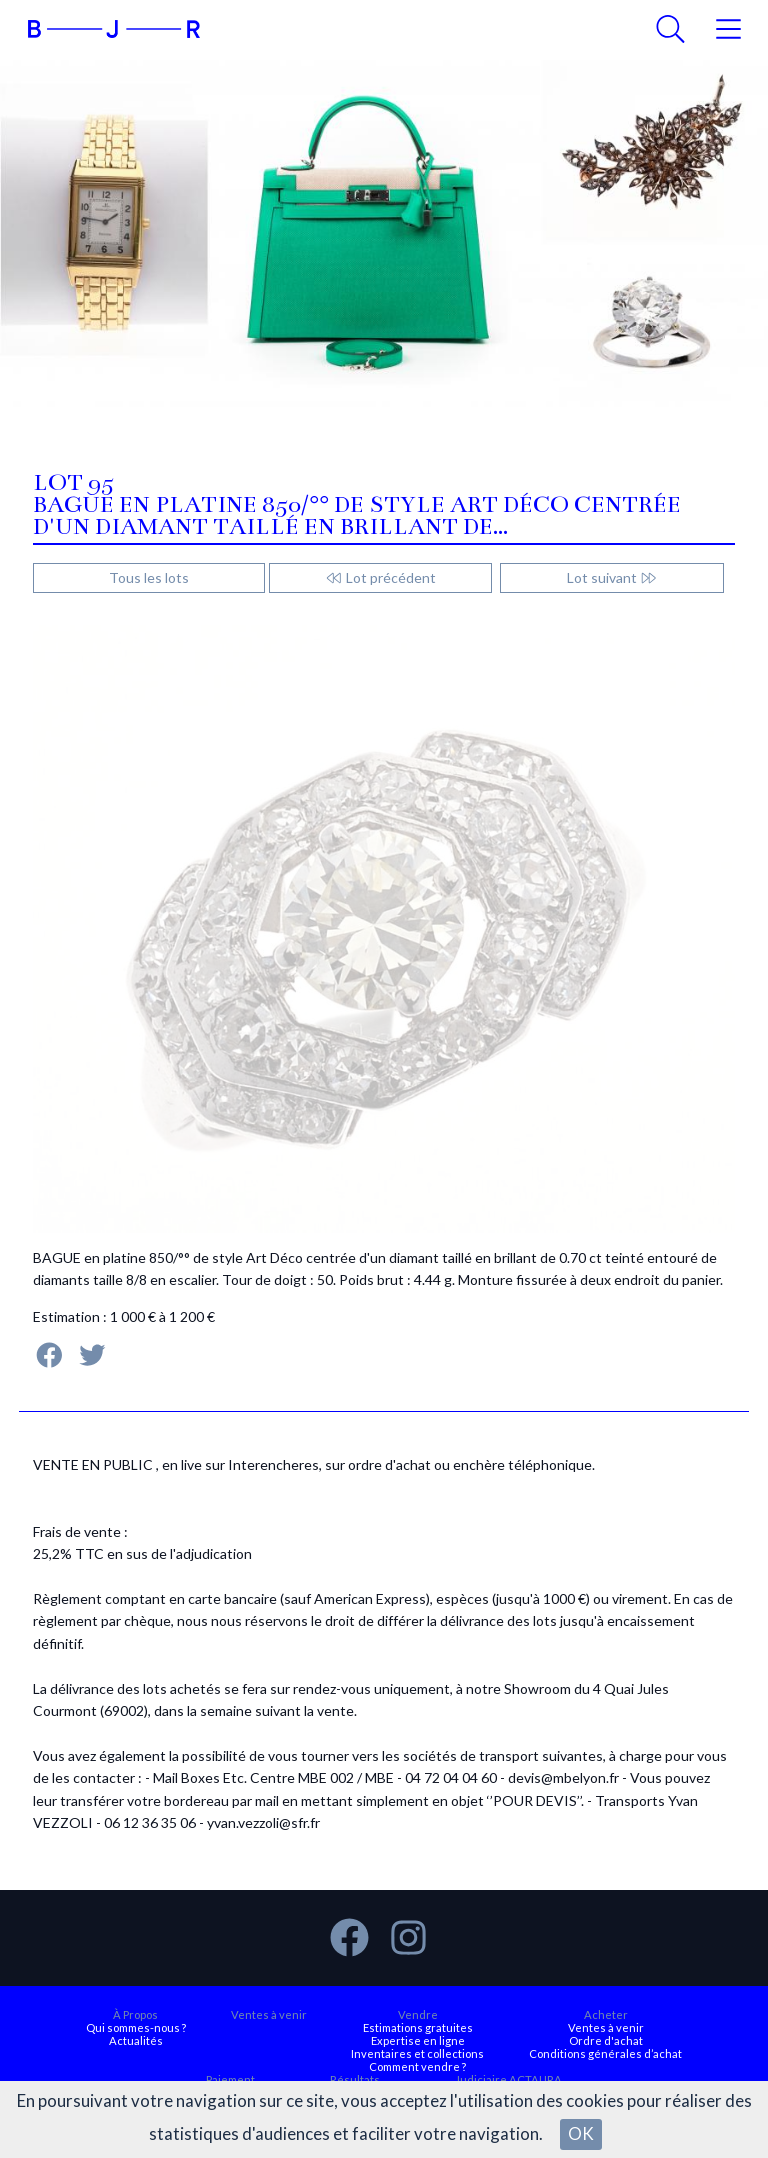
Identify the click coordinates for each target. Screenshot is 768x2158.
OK (581, 2133)
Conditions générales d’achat (605, 2053)
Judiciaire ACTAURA (508, 2079)
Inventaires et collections (417, 2053)
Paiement (230, 2079)
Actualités (136, 2040)
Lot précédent (380, 577)
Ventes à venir (269, 2014)
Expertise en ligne (418, 2040)
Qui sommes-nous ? (136, 2027)
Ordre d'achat (606, 2040)
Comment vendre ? (417, 2066)
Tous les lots (149, 577)
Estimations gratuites (418, 2027)
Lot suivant (612, 577)
